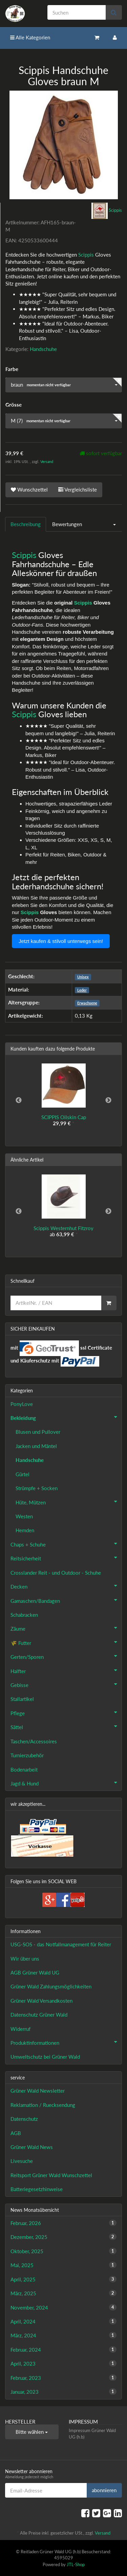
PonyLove (21, 1404)
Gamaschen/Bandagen (66, 1600)
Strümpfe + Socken (37, 1488)
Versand (46, 461)
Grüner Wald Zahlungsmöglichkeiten (50, 1986)
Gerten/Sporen (66, 1656)
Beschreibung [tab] (25, 524)
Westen (24, 1516)
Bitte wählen (32, 2432)
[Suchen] (76, 12)
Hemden (25, 1530)
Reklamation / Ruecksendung (42, 2105)
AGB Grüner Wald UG (34, 1972)
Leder (82, 990)
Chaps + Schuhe (66, 1544)
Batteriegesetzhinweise (36, 2189)
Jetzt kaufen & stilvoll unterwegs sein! (61, 941)
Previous (18, 1100)
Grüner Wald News (31, 2147)
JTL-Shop (76, 2564)
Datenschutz (24, 2119)
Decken (66, 1586)
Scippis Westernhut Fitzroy (63, 1228)
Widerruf (20, 2029)
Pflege (66, 1712)
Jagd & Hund (66, 1783)
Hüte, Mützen (69, 1502)
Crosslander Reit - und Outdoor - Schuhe (55, 1573)
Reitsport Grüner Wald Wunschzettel (51, 2175)
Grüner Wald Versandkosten (41, 2001)
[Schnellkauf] (55, 1303)
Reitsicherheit (66, 1558)
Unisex (83, 977)
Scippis (86, 255)
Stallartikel (22, 1699)
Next (108, 1100)
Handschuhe (43, 349)
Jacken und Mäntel (36, 1446)
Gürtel (22, 1474)
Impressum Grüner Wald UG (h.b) (92, 2434)
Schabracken (24, 1615)
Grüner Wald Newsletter (37, 2091)
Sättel (66, 1726)
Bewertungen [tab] (67, 524)
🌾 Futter (66, 1642)
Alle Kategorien (30, 37)
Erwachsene (87, 1003)
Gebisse (66, 1684)
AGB (15, 2133)
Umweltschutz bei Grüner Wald (45, 2057)
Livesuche (21, 2161)
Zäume (66, 1628)
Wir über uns (24, 1959)
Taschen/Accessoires (33, 1741)
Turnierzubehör (27, 1755)
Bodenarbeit (24, 1769)
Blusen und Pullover (38, 1432)
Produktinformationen (66, 2042)
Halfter (66, 1670)
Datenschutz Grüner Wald (38, 2015)
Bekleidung (66, 1417)
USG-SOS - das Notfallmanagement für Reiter (60, 1944)
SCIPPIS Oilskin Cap (63, 1117)
